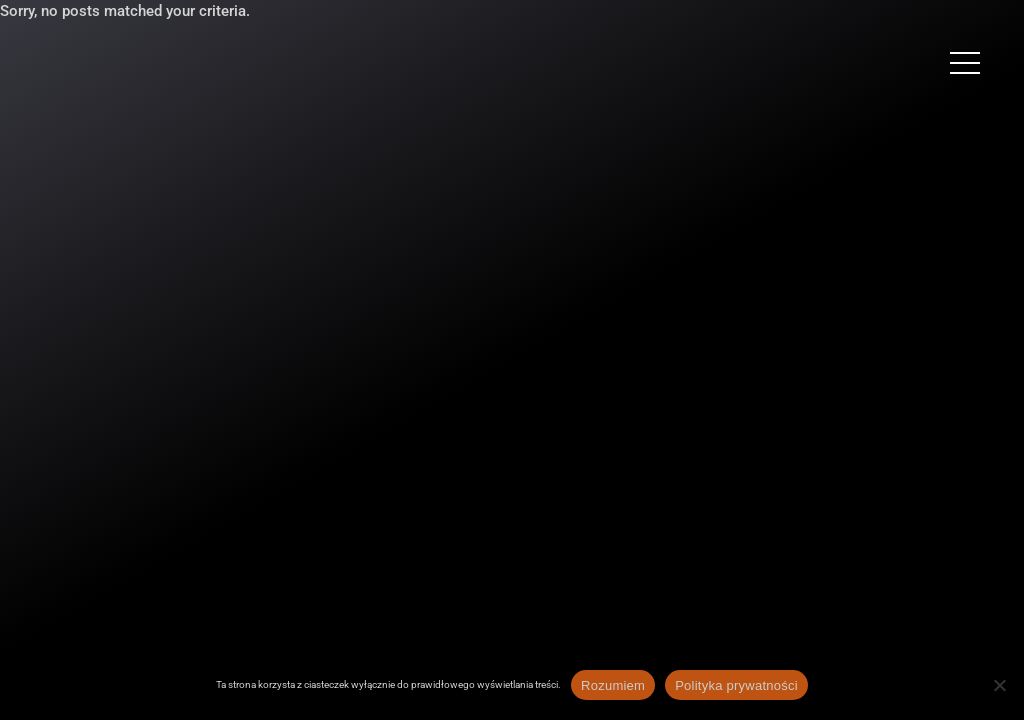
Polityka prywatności (736, 685)
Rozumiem (613, 685)
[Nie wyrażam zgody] (999, 685)
